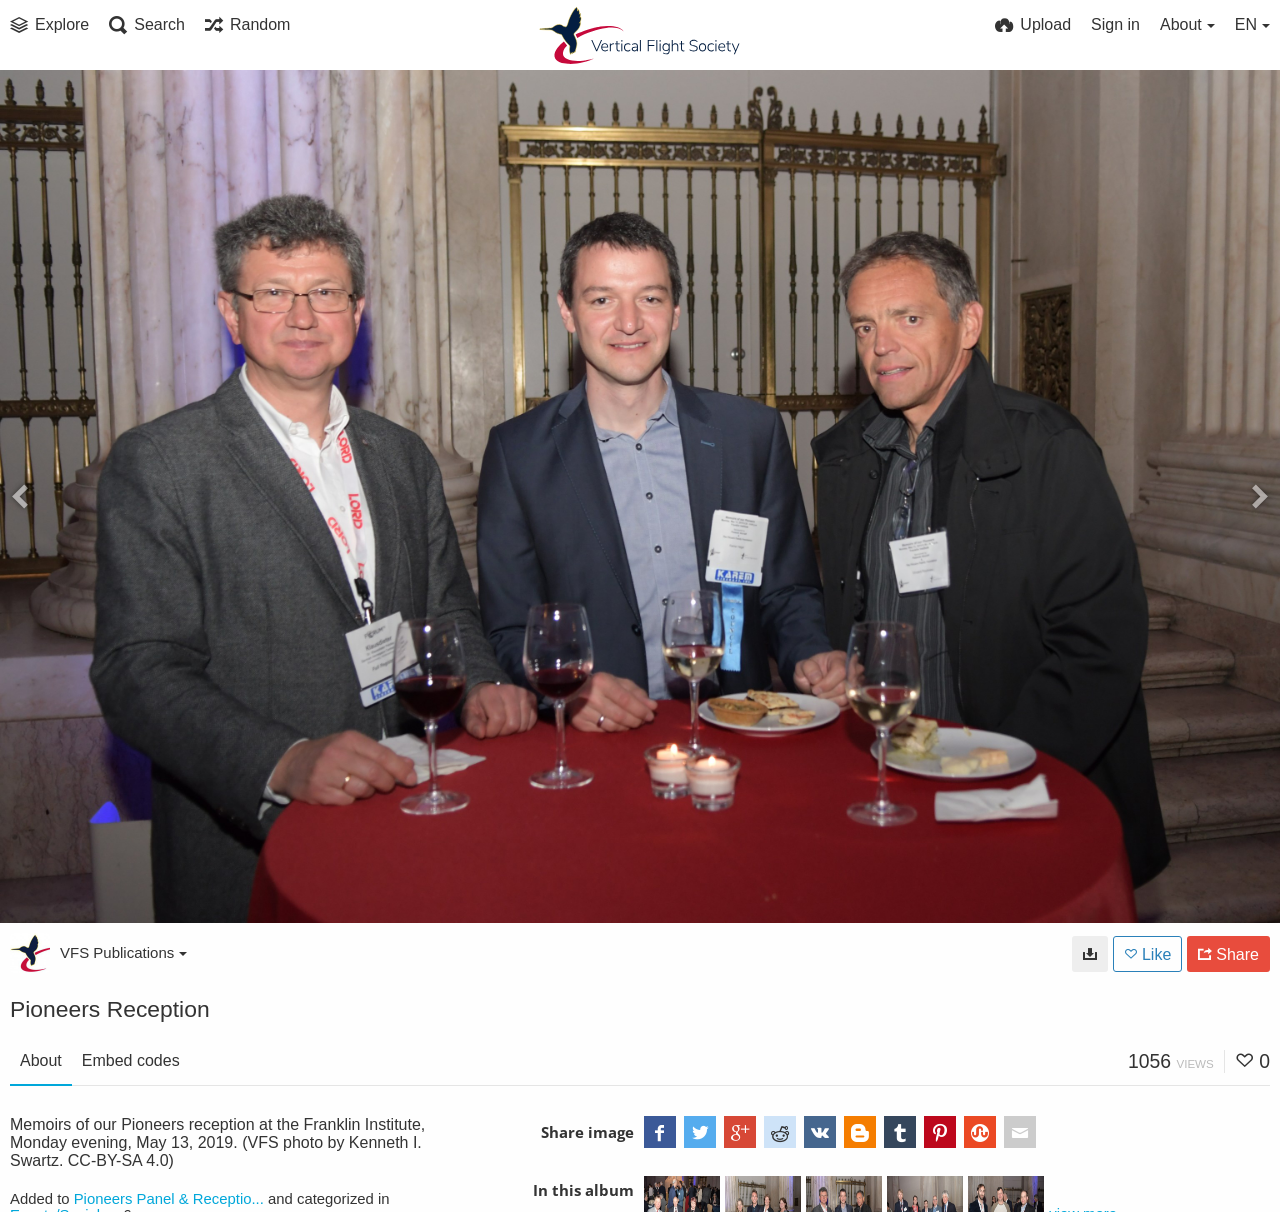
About (41, 1060)
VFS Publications (123, 952)
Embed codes (131, 1060)
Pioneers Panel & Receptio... (169, 1199)
